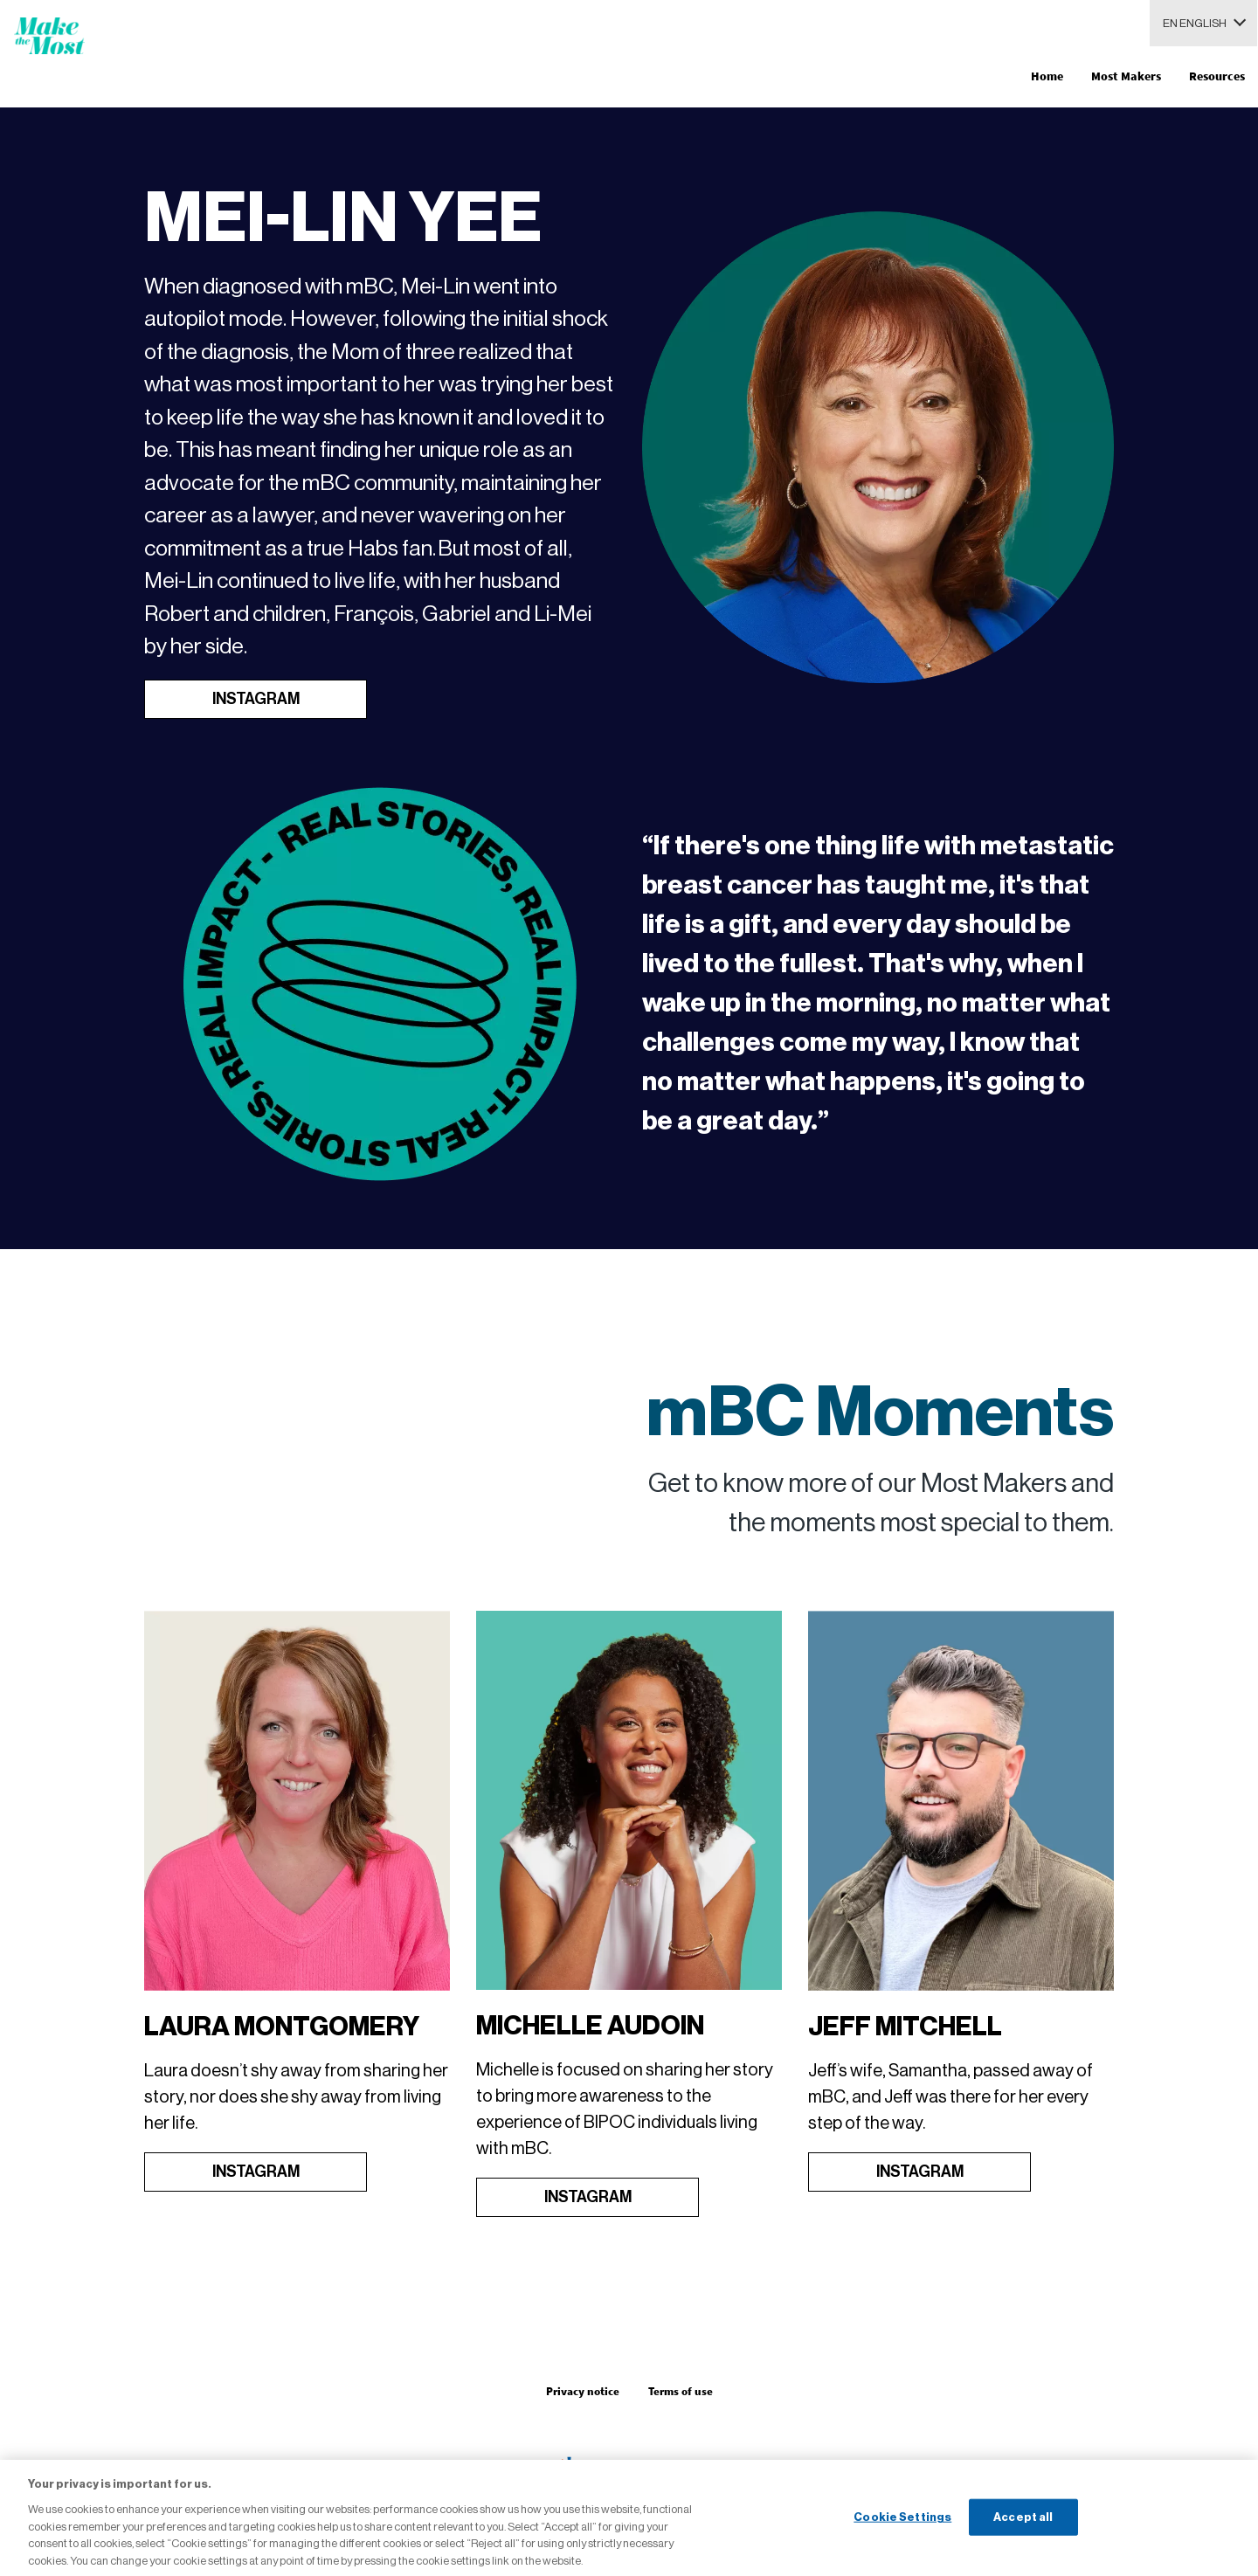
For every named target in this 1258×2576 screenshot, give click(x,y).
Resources (1217, 76)
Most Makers (1126, 76)
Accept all (1023, 2526)
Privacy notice (582, 2391)
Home (1047, 76)
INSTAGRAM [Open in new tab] (256, 699)
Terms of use (680, 2391)
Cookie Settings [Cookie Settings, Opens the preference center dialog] (902, 2526)
